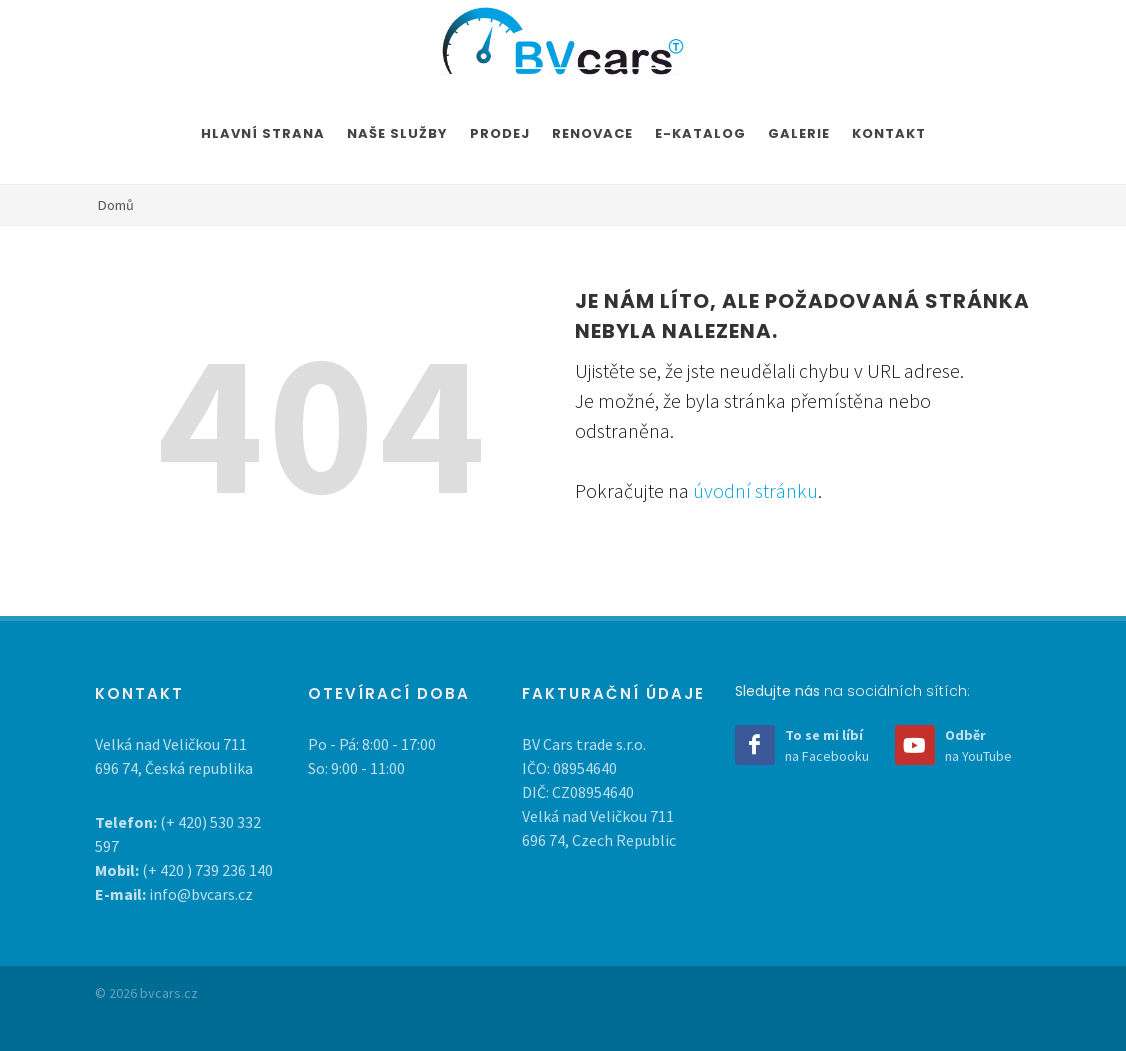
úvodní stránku (755, 490)
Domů (116, 205)
